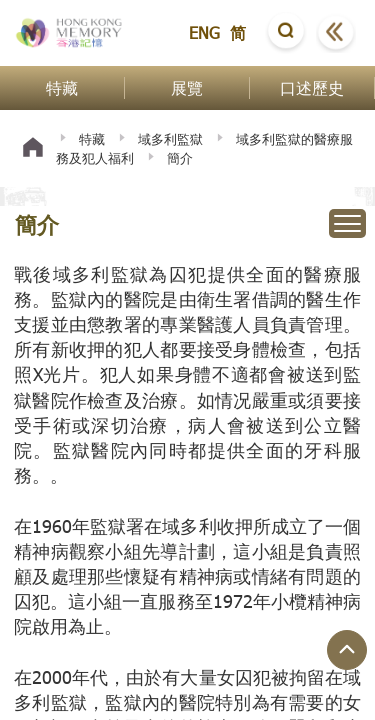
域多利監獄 (170, 139)
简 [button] (238, 32)
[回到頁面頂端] (347, 650)
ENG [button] (204, 32)
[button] (286, 33)
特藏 (92, 139)
